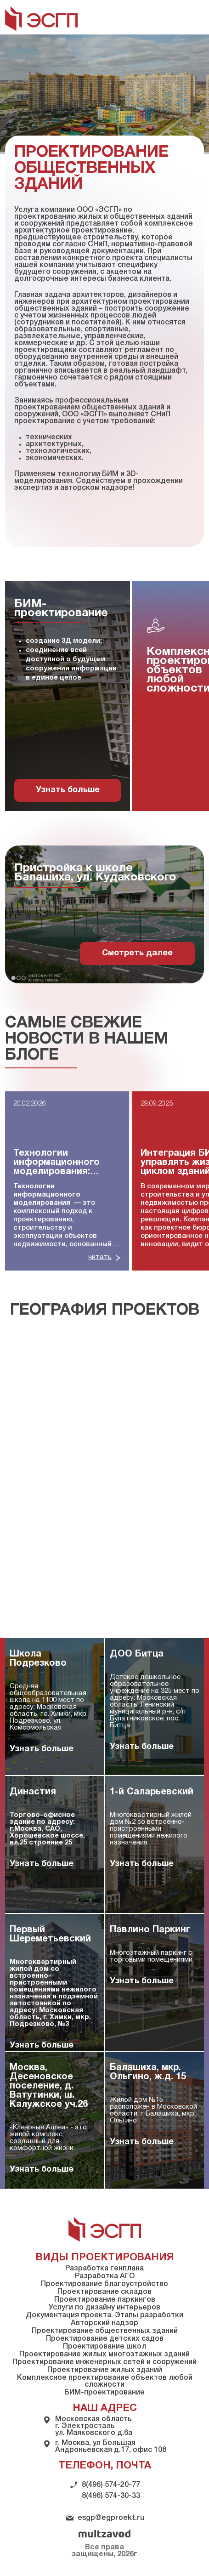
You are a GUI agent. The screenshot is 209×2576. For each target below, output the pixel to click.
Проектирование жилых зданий (104, 2370)
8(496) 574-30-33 (111, 2496)
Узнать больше (68, 790)
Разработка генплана (104, 2268)
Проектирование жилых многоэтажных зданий (104, 2354)
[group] (67, 696)
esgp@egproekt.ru (111, 2518)
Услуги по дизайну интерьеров (104, 2307)
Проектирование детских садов (105, 2339)
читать (100, 1257)
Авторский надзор (104, 2323)
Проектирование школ (104, 2346)
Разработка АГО (105, 2276)
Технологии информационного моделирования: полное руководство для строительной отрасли (62, 1163)
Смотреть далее (137, 953)
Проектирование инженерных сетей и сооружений (104, 2362)
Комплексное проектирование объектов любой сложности (104, 2381)
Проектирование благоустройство (104, 2284)
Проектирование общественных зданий (105, 2331)
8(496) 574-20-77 (111, 2485)
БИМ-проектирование (104, 2392)
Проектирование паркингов (104, 2300)
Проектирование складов (104, 2292)
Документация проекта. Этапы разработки (104, 2315)
